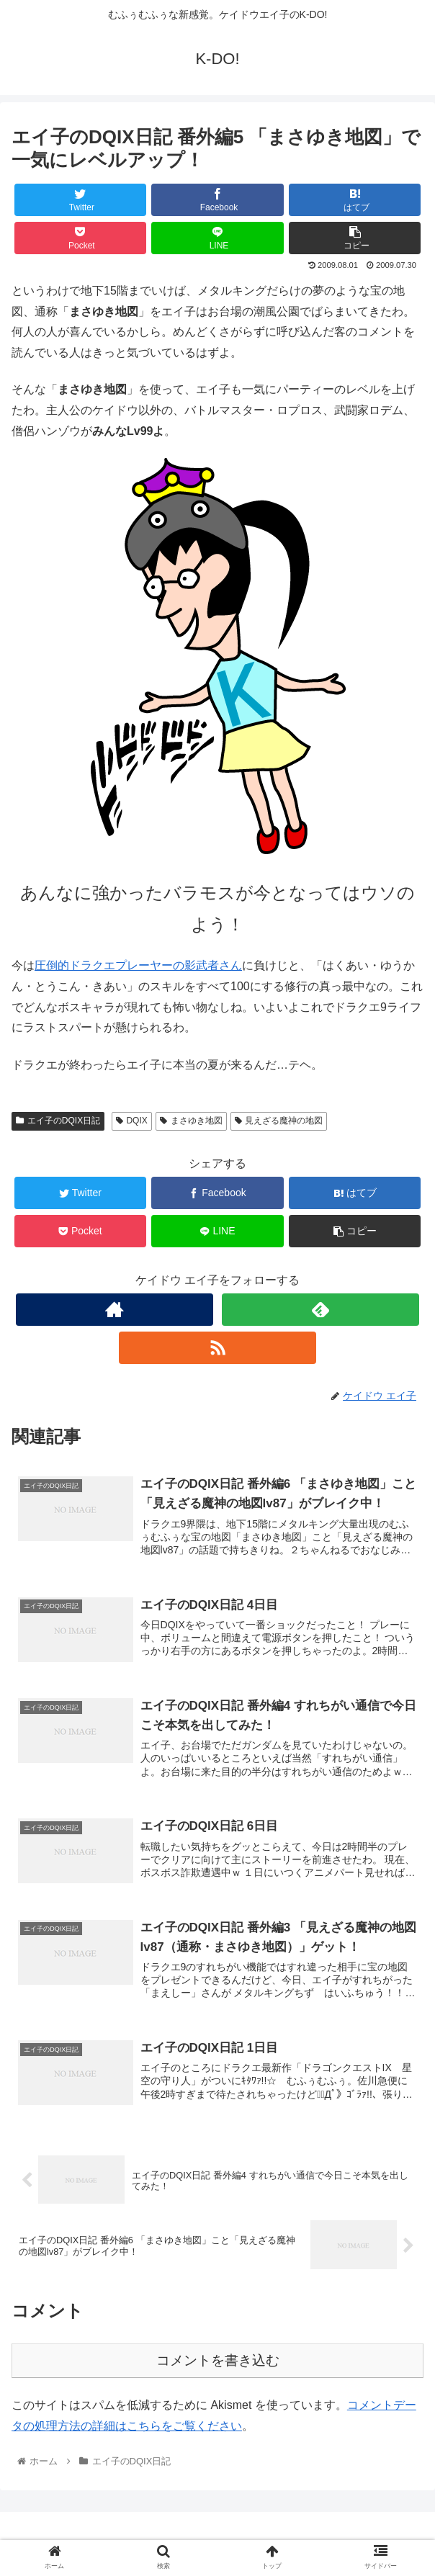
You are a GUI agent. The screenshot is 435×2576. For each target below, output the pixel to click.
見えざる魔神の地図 (279, 1121)
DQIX (132, 1121)
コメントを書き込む (217, 2360)
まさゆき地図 (191, 1121)
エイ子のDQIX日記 (58, 1121)
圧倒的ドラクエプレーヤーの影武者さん (138, 965)
